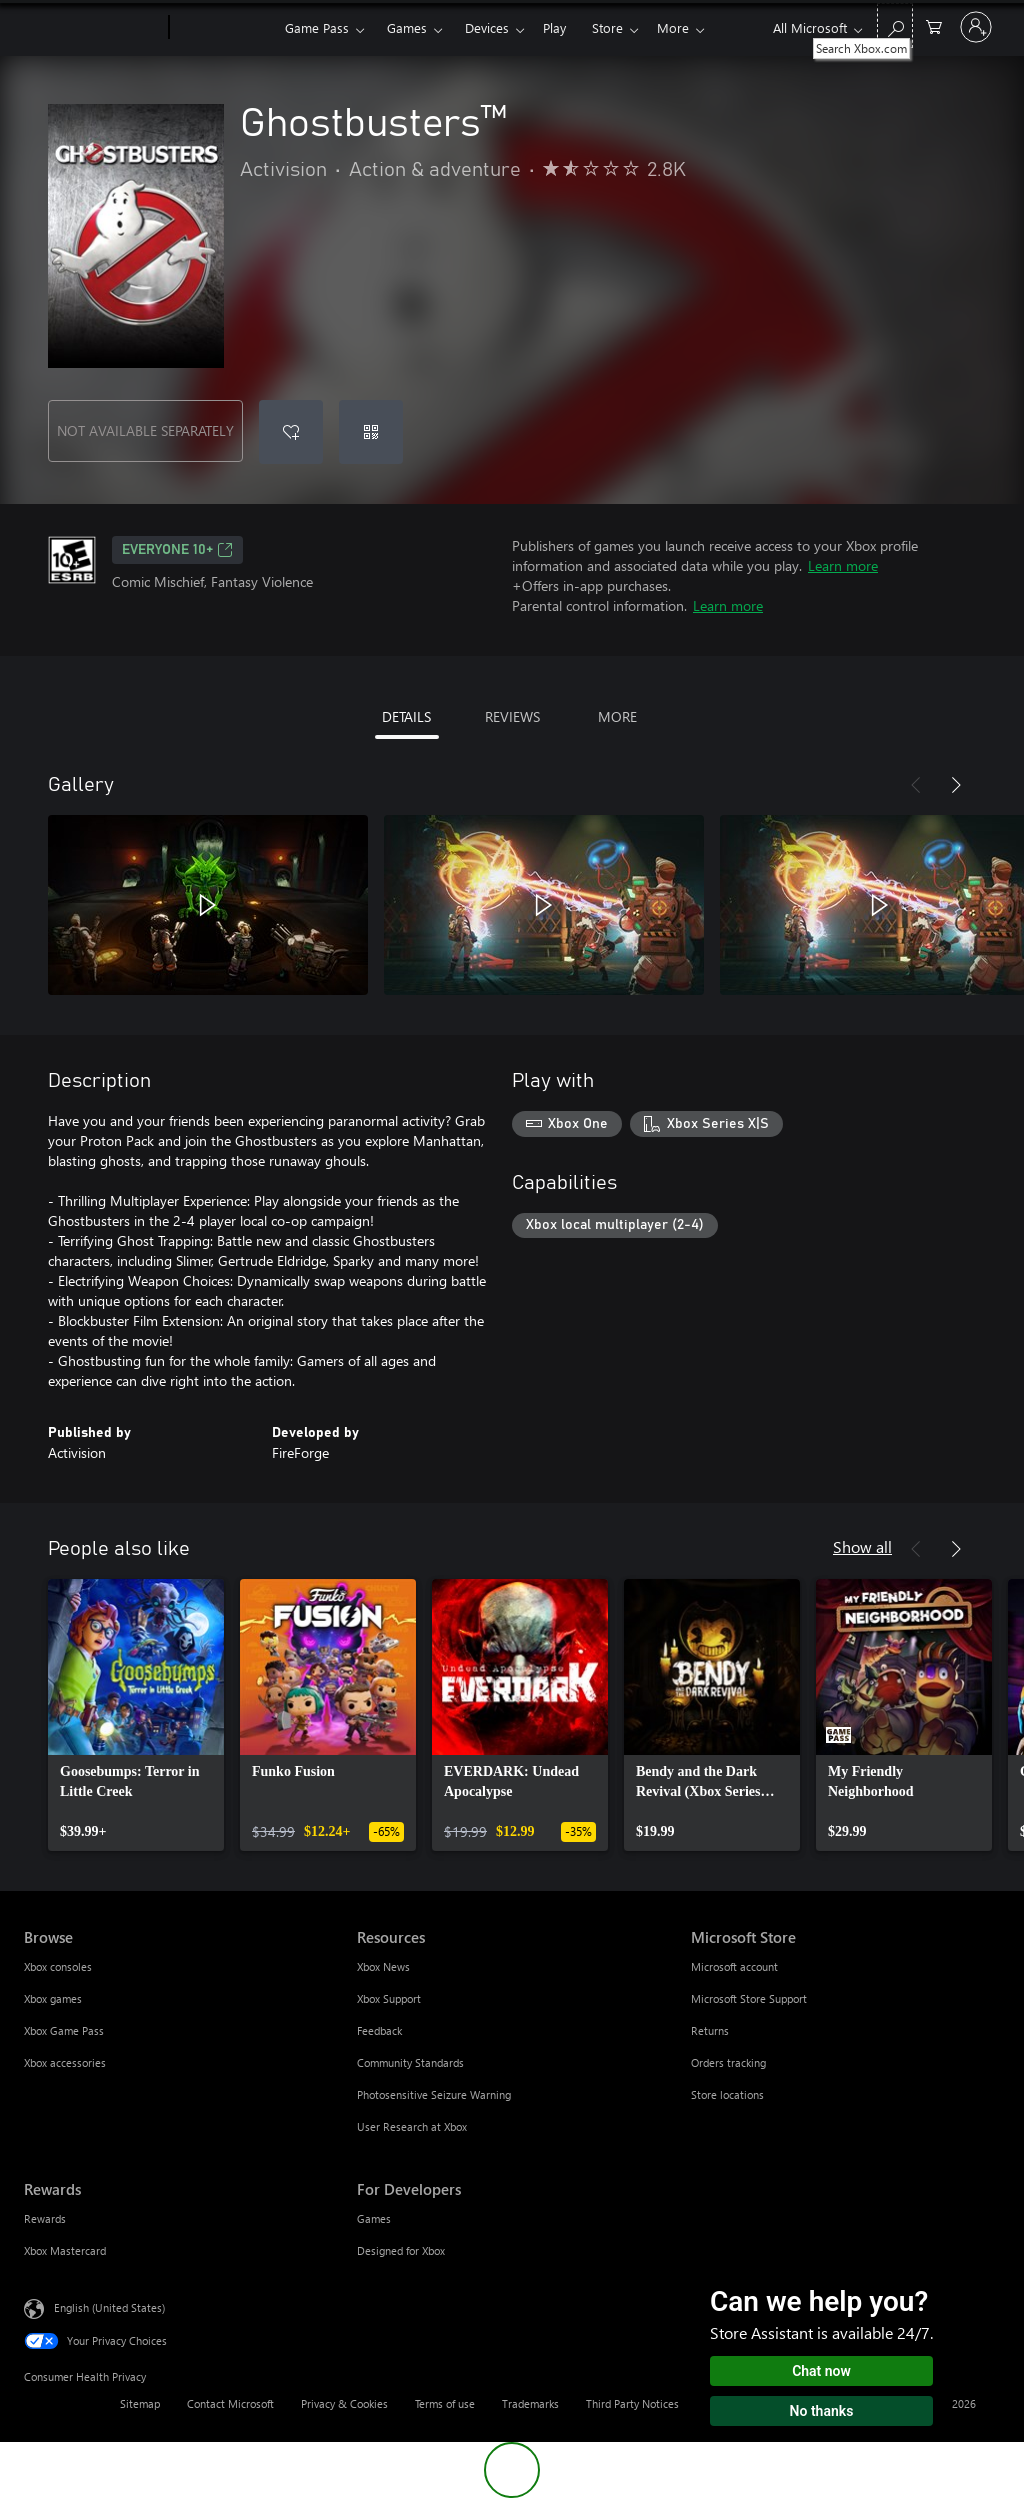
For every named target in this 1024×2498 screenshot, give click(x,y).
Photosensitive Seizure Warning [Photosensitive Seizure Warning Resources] (434, 2094)
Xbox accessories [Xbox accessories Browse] (65, 2062)
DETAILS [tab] (406, 716)
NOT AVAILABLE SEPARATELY (145, 430)
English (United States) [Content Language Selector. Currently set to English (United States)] (109, 2307)
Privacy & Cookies (344, 2403)
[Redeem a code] (371, 432)
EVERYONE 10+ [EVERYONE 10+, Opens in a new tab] (177, 550)
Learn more (843, 565)
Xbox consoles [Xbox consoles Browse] (58, 1966)
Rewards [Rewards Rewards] (45, 2218)
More (673, 27)
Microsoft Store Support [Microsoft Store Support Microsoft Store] (749, 1998)
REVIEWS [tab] (512, 716)
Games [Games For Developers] (374, 2218)
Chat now (821, 2371)
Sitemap (140, 2403)
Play (554, 27)
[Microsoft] (92, 28)
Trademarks (530, 2403)
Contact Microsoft (230, 2403)
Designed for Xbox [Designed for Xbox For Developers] (401, 2250)
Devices (487, 27)
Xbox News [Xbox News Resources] (383, 1966)
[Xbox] (224, 28)
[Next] (956, 785)
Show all (862, 1546)
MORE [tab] (617, 716)
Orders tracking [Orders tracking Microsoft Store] (728, 2062)
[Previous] (916, 785)
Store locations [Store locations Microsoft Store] (727, 2094)
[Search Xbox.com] (895, 25)
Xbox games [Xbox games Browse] (53, 1998)
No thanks (822, 2411)
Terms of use (445, 2403)
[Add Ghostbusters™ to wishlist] (291, 432)
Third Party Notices (632, 2403)
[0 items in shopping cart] (934, 25)
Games (407, 27)
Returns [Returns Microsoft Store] (710, 2030)
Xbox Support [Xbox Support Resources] (389, 1998)
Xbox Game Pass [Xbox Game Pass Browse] (64, 2030)
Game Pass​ (317, 27)
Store (607, 27)
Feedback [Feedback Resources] (379, 2030)
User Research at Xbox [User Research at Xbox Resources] (412, 2126)
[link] (136, 1715)
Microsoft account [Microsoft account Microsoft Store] (734, 1966)
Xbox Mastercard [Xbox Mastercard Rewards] (65, 2250)
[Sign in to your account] (976, 27)
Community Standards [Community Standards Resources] (410, 2062)
